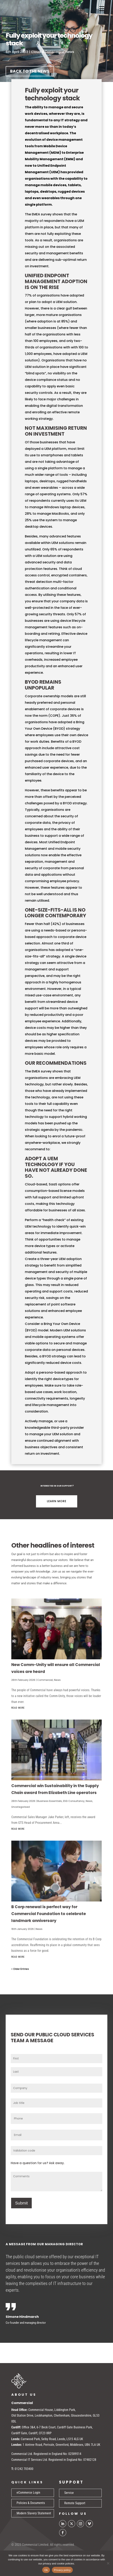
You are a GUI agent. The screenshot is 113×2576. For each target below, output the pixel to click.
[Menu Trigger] (101, 8)
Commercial (45, 1680)
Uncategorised (20, 1807)
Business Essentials (49, 1801)
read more (18, 1707)
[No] (108, 2563)
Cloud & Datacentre (47, 51)
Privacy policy (62, 2570)
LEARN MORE (56, 1501)
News (69, 51)
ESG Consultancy (73, 1801)
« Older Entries (20, 1969)
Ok (46, 2570)
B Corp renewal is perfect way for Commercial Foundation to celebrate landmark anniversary (48, 1913)
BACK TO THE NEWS (30, 71)
